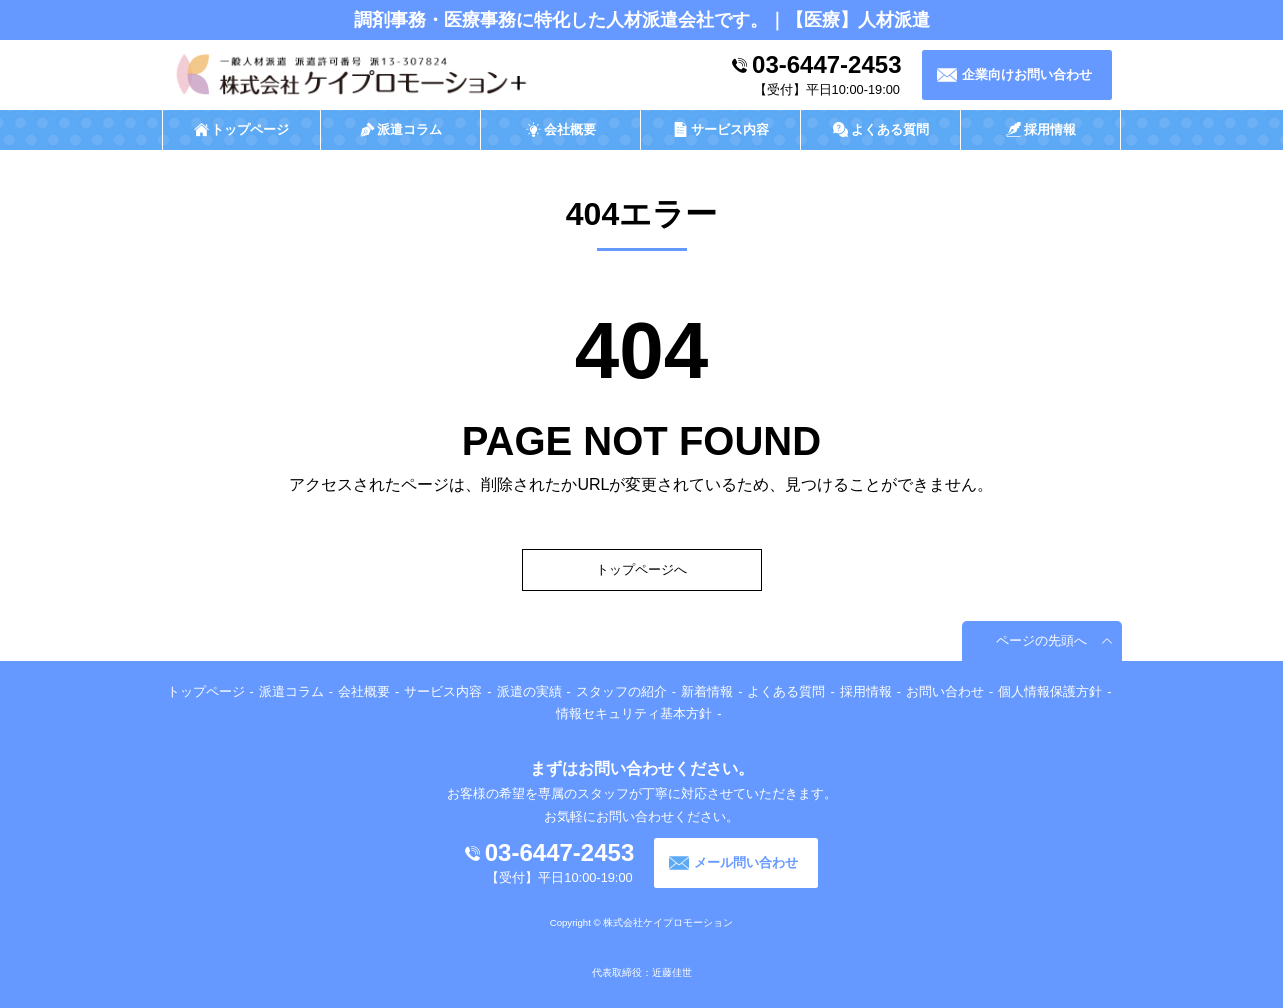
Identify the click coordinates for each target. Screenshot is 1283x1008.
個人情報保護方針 (1050, 691)
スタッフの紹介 (621, 691)
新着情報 (707, 691)
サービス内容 (443, 691)
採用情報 (866, 691)
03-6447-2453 (826, 64)
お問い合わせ (945, 691)
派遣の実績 (529, 691)
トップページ (206, 691)
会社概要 (364, 691)
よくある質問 (786, 691)
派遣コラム (291, 691)
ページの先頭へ (1041, 640)
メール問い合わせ (746, 862)
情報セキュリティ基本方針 (634, 713)
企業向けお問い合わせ (1027, 74)
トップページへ (641, 569)
